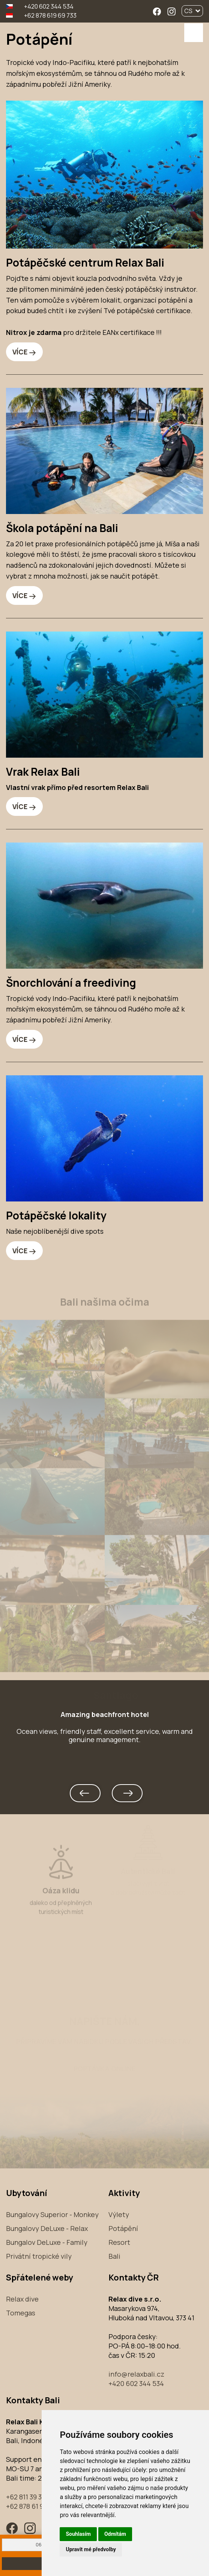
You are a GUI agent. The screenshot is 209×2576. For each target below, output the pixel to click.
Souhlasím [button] (78, 2534)
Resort (119, 2242)
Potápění (123, 2228)
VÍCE (19, 351)
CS (192, 11)
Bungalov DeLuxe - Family (46, 2242)
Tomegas (20, 2312)
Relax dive (22, 2298)
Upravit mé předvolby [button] (91, 2549)
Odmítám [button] (115, 2534)
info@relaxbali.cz (136, 2374)
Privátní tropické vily (39, 2256)
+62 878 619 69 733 (49, 15)
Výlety (118, 2214)
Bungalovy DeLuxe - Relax (47, 2228)
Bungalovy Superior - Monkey (52, 2214)
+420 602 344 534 (48, 6)
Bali (114, 2256)
